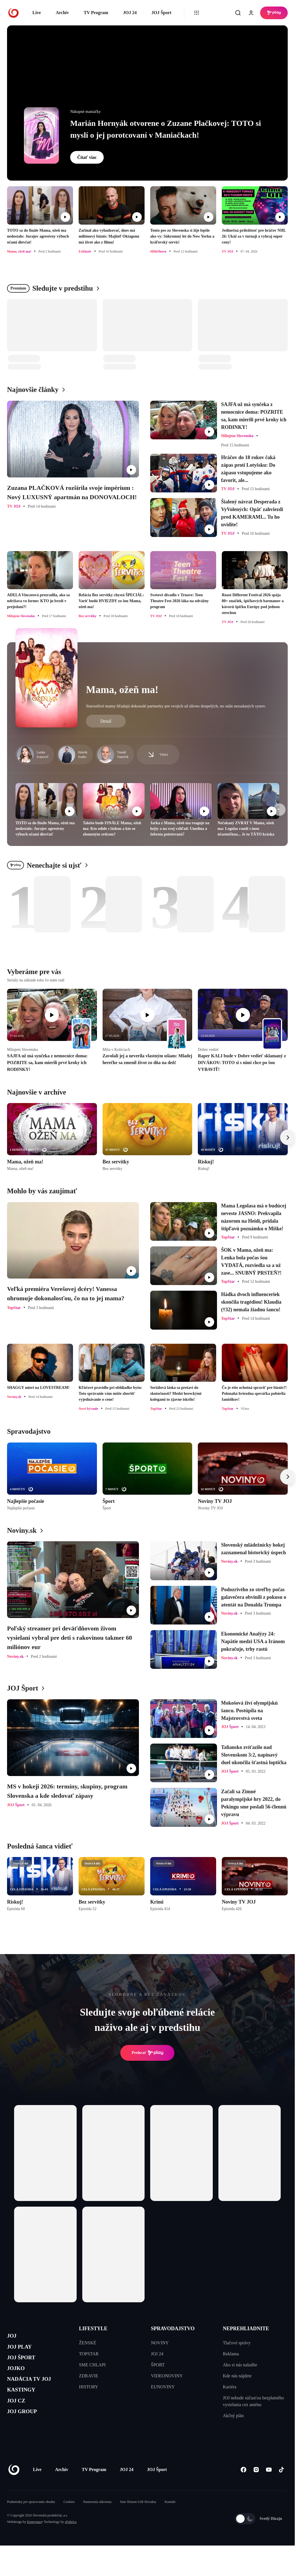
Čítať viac (87, 157)
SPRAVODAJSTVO (173, 2328)
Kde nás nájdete (237, 2375)
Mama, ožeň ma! (122, 689)
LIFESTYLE (93, 2328)
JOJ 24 (129, 12)
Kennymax (34, 2539)
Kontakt (170, 2519)
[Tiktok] (281, 2487)
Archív (62, 12)
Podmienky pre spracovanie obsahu (31, 2519)
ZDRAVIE (88, 2375)
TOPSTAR (89, 2353)
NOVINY (160, 2342)
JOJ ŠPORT (26, 2364)
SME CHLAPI (92, 2364)
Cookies (68, 2519)
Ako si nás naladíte (240, 2364)
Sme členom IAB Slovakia (138, 2519)
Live (36, 12)
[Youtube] (268, 2487)
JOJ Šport (161, 12)
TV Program (96, 12)
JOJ (13, 2337)
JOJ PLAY (23, 2350)
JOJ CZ (19, 2417)
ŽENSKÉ (87, 2342)
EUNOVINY (163, 2386)
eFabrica (70, 2539)
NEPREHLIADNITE (246, 2328)
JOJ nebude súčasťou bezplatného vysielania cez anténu (253, 2401)
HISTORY (88, 2386)
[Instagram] (256, 2487)
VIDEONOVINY (167, 2375)
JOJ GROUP (27, 2431)
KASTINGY (26, 2404)
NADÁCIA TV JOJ (36, 2391)
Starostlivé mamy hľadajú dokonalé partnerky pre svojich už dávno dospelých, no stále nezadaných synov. (176, 706)
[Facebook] (243, 2487)
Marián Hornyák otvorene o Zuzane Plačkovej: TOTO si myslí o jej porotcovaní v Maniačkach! (165, 129)
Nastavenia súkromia (97, 2519)
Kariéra (229, 2386)
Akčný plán (233, 2415)
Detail (105, 721)
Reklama (231, 2353)
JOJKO (18, 2377)
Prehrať (147, 2052)
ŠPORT (158, 2364)
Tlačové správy (237, 2342)
